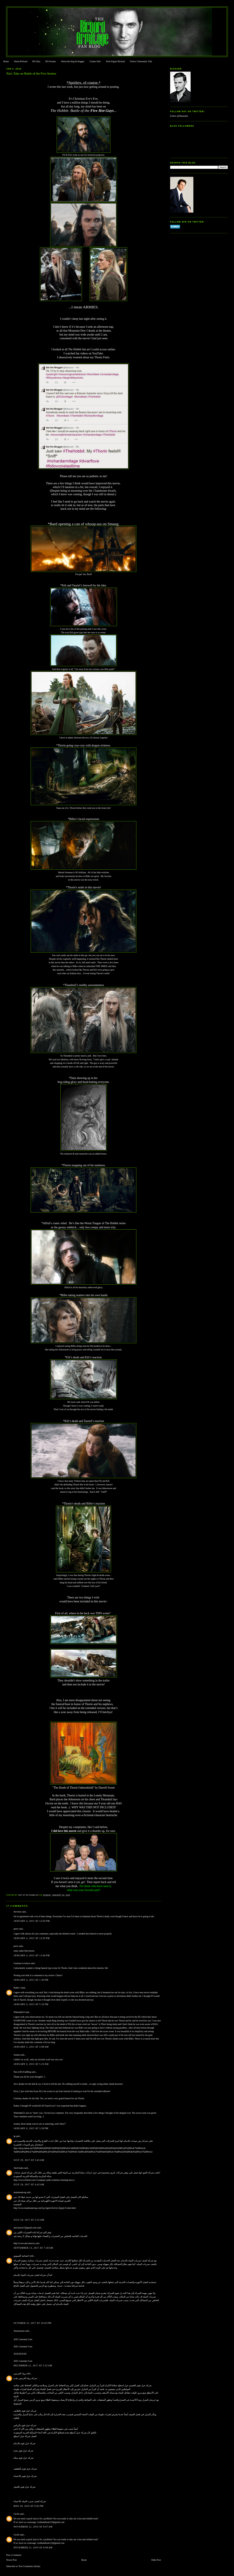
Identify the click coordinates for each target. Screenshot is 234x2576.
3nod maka (18, 2168)
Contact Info (95, 61)
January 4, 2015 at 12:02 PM (31, 1921)
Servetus (17, 1912)
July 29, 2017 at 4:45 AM (28, 2184)
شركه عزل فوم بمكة (23, 2458)
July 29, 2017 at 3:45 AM (28, 2160)
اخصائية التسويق (21, 2256)
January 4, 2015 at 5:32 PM (30, 2004)
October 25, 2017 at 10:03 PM (32, 2323)
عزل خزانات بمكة (88, 2172)
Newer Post (11, 2560)
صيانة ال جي (19, 2201)
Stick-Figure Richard (115, 61)
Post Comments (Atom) (29, 2566)
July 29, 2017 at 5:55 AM (28, 2220)
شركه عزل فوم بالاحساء (25, 2476)
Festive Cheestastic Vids (141, 61)
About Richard (20, 61)
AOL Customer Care (22, 2339)
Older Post (156, 2560)
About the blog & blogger (72, 61)
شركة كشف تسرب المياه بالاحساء (29, 2501)
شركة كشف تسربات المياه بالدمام (29, 2275)
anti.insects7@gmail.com (24, 2227)
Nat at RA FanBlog (22, 2072)
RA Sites (36, 61)
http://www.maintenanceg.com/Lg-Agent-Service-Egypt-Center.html (44, 2208)
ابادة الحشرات (29, 2232)
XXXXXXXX (19, 2354)
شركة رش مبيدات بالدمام (136, 2141)
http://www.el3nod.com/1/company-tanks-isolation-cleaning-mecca (43, 2180)
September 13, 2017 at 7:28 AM (33, 2248)
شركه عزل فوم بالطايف (24, 2411)
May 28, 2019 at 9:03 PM (28, 2506)
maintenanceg (19, 2192)
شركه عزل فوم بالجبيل (24, 2487)
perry (15, 1929)
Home (6, 61)
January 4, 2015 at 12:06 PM (31, 1955)
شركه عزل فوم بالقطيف (25, 2469)
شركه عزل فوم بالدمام (24, 2443)
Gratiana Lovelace (21, 1963)
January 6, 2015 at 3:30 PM (30, 2128)
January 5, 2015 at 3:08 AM (31, 2047)
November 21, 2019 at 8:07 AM (32, 2527)
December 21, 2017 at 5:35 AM (32, 2365)
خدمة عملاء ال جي (22, 2197)
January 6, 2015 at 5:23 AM (31, 2064)
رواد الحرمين (19, 2373)
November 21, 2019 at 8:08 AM (32, 2547)
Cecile (16, 2514)
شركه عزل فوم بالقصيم (140, 2385)
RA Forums (51, 61)
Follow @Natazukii (179, 116)
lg (14, 2136)
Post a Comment (13, 2555)
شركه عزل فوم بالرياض (24, 2425)
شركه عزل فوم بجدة (23, 2451)
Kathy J (16, 1988)
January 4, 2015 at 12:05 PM (31, 1938)
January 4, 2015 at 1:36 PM (30, 1980)
